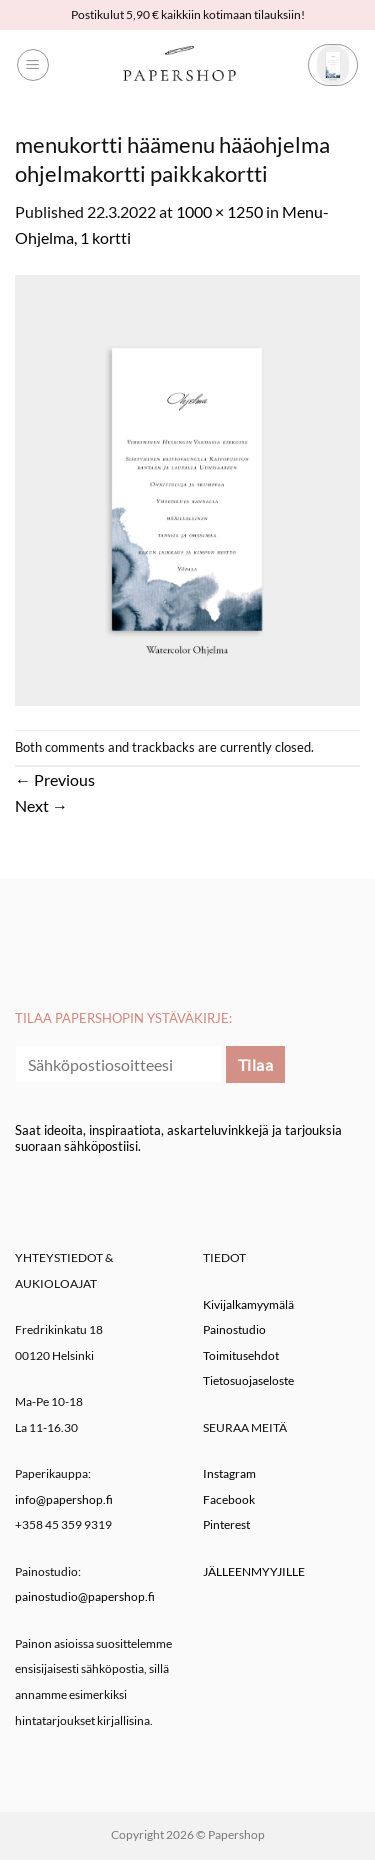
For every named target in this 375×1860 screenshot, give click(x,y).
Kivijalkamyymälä (248, 1304)
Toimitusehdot (241, 1355)
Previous (55, 779)
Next (41, 805)
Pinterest (226, 1524)
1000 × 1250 (219, 211)
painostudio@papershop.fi (85, 1596)
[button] (33, 65)
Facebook (229, 1499)
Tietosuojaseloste (248, 1380)
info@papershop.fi (64, 1499)
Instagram (229, 1473)
